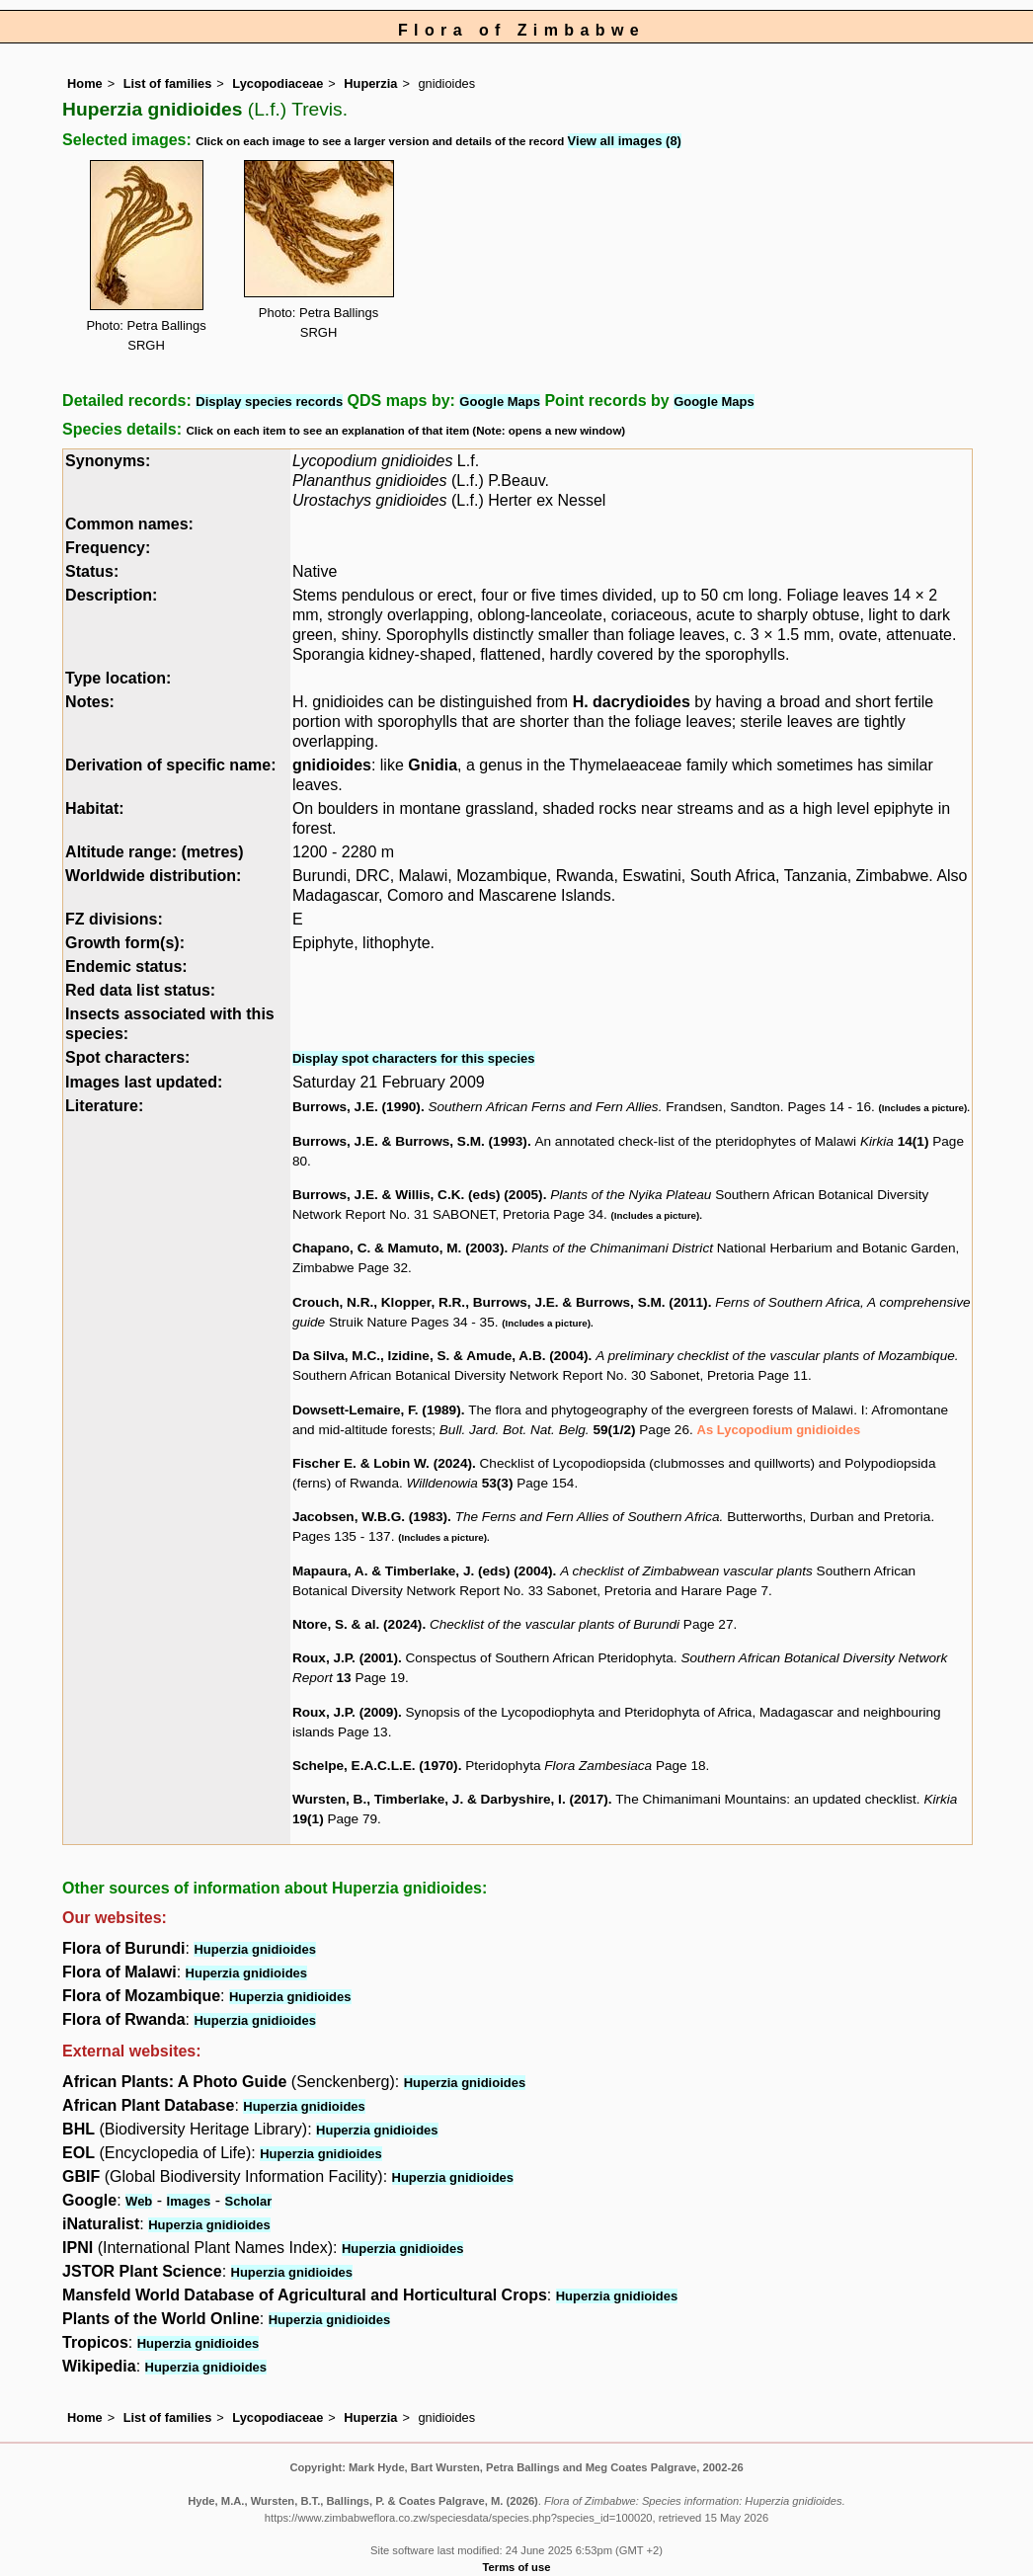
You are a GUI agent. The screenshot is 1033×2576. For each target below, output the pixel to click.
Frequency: (107, 547)
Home (85, 83)
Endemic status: (126, 966)
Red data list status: (140, 990)
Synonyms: (107, 460)
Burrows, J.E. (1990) (356, 1106)
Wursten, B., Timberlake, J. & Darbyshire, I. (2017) (450, 1799)
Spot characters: (127, 1057)
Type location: (118, 678)
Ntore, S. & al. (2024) (357, 1624)
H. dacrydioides (631, 701)
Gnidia (432, 765)
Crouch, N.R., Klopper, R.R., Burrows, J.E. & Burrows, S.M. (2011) (500, 1302)
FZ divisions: (114, 919)
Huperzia (370, 83)
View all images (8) (624, 140)
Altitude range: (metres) (154, 852)
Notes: (90, 701)
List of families (167, 83)
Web (138, 2201)
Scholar (249, 2201)
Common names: (129, 524)
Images (189, 2201)
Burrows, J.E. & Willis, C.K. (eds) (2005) (417, 1194)
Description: (111, 595)
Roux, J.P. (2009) (345, 1712)
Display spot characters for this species (413, 1058)
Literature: (104, 1105)
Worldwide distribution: (153, 875)
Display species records (269, 401)
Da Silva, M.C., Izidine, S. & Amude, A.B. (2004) (440, 1355)
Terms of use (517, 2567)
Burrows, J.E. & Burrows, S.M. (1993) (409, 1141)
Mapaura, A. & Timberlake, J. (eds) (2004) (422, 1571)
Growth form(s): (125, 942)
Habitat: (94, 808)
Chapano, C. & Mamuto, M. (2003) (398, 1248)
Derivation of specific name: (170, 765)
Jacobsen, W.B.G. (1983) (369, 1516)
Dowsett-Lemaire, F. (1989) (376, 1410)
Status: (92, 571)
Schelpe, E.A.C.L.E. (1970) (375, 1765)
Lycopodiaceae (277, 83)
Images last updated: (143, 1082)
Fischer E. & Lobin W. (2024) (382, 1463)
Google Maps (499, 401)
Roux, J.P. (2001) (345, 1657)
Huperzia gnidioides (255, 1949)
